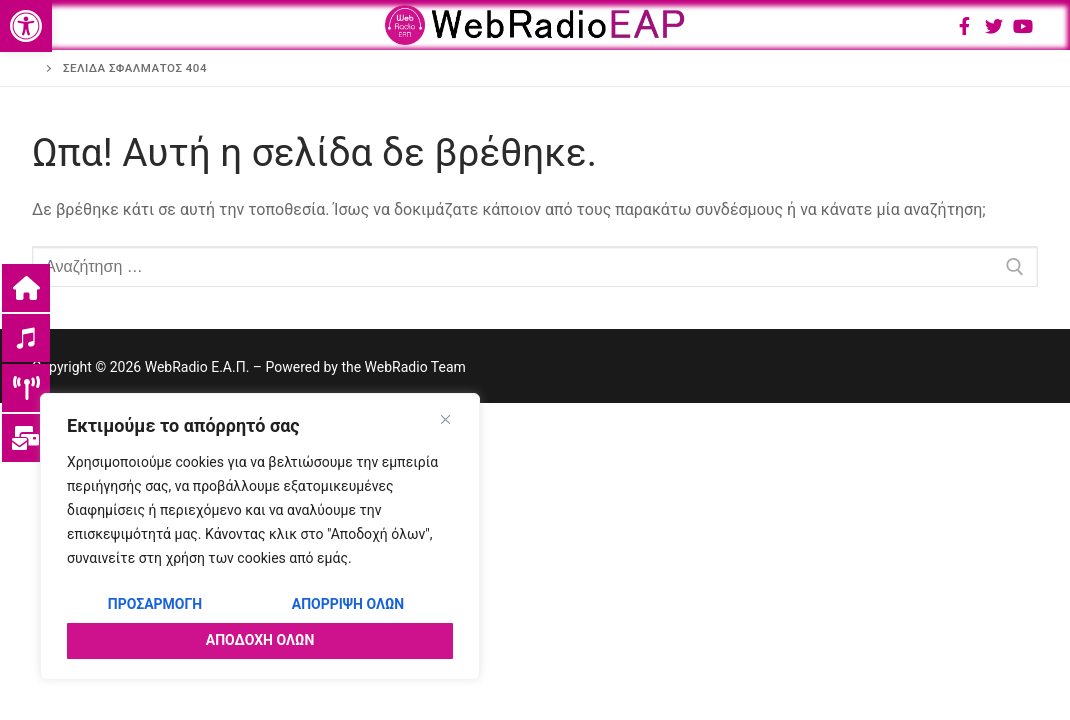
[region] (260, 536)
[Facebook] (964, 26)
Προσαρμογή (155, 604)
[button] (26, 26)
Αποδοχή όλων (260, 640)
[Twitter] (994, 26)
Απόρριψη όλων (348, 604)
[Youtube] (1023, 26)
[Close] (445, 419)
